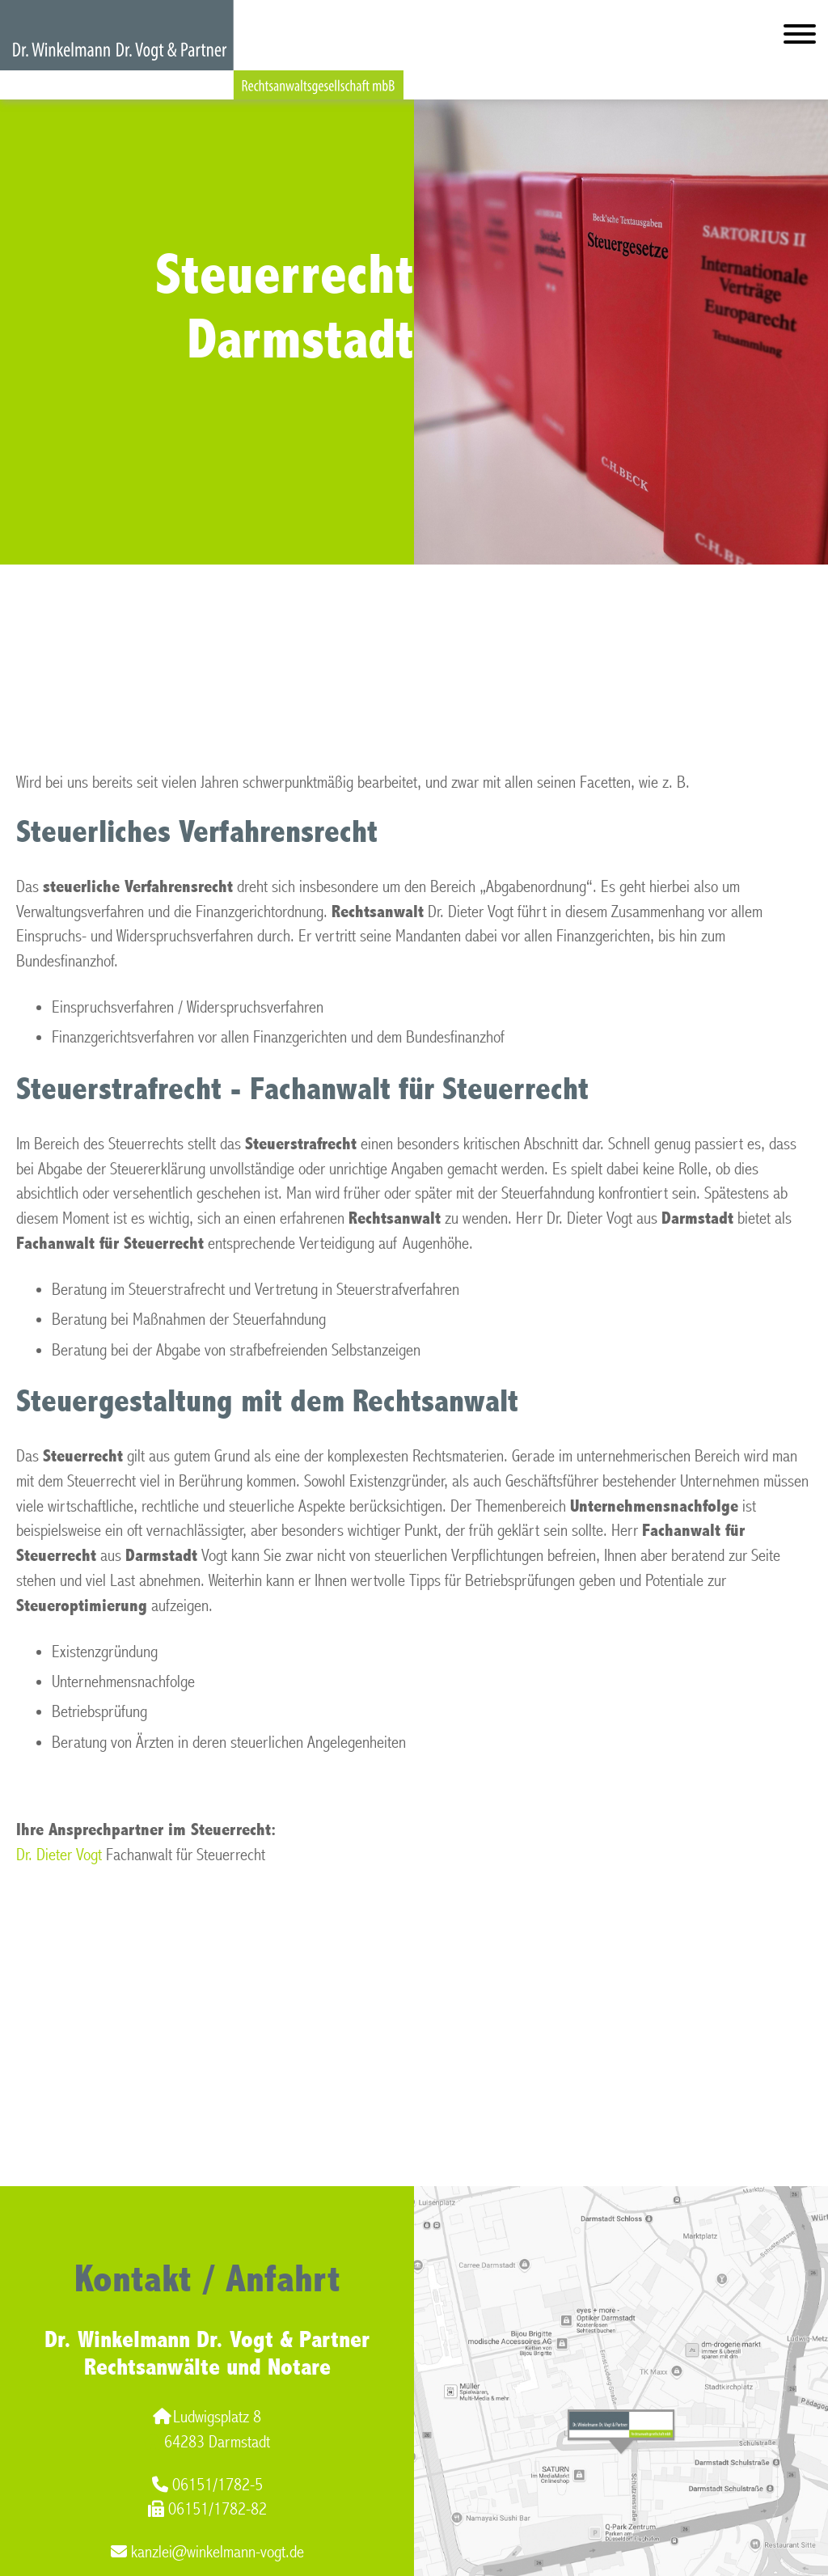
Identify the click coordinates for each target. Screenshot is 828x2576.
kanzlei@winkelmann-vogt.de (207, 2552)
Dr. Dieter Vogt (59, 1855)
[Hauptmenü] (799, 37)
